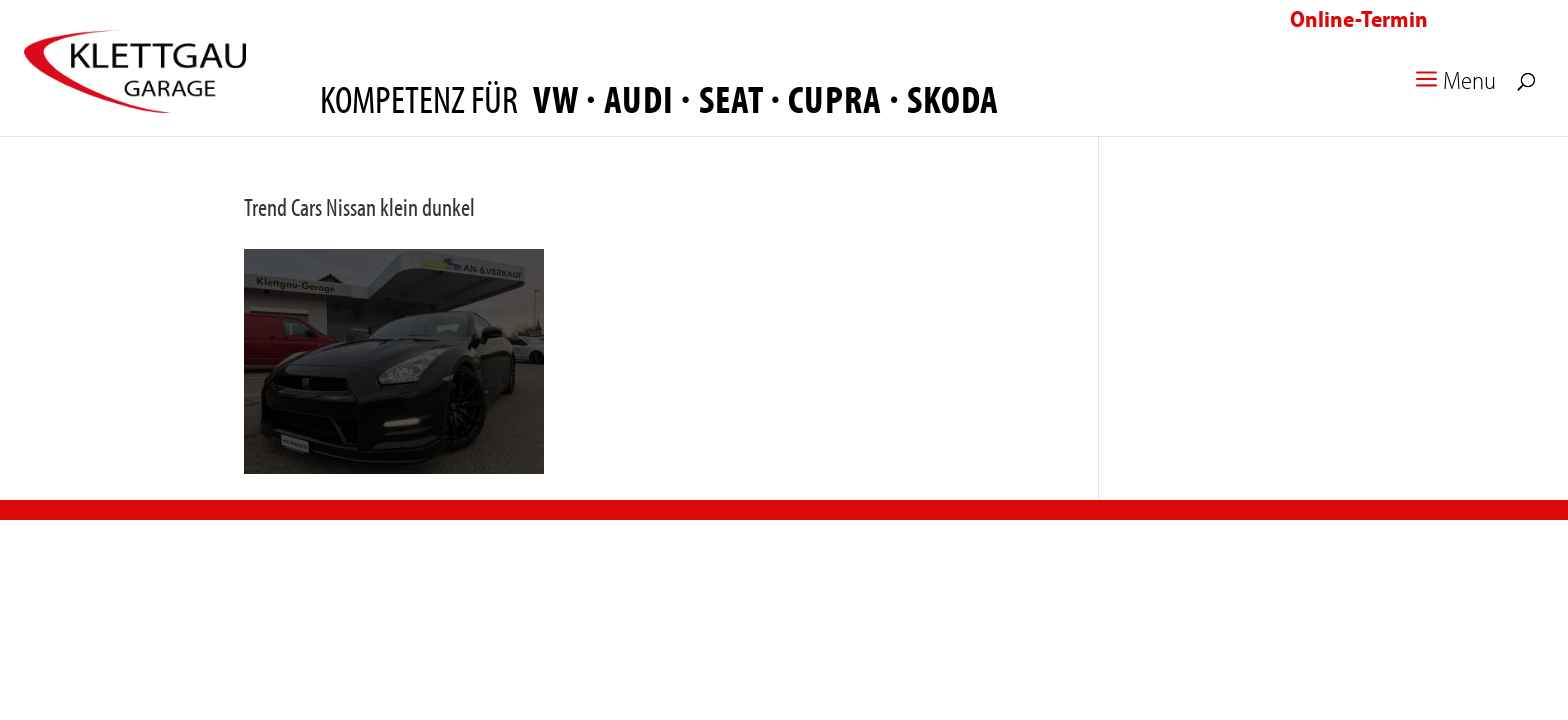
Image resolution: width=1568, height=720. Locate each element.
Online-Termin (1359, 18)
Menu (1453, 84)
